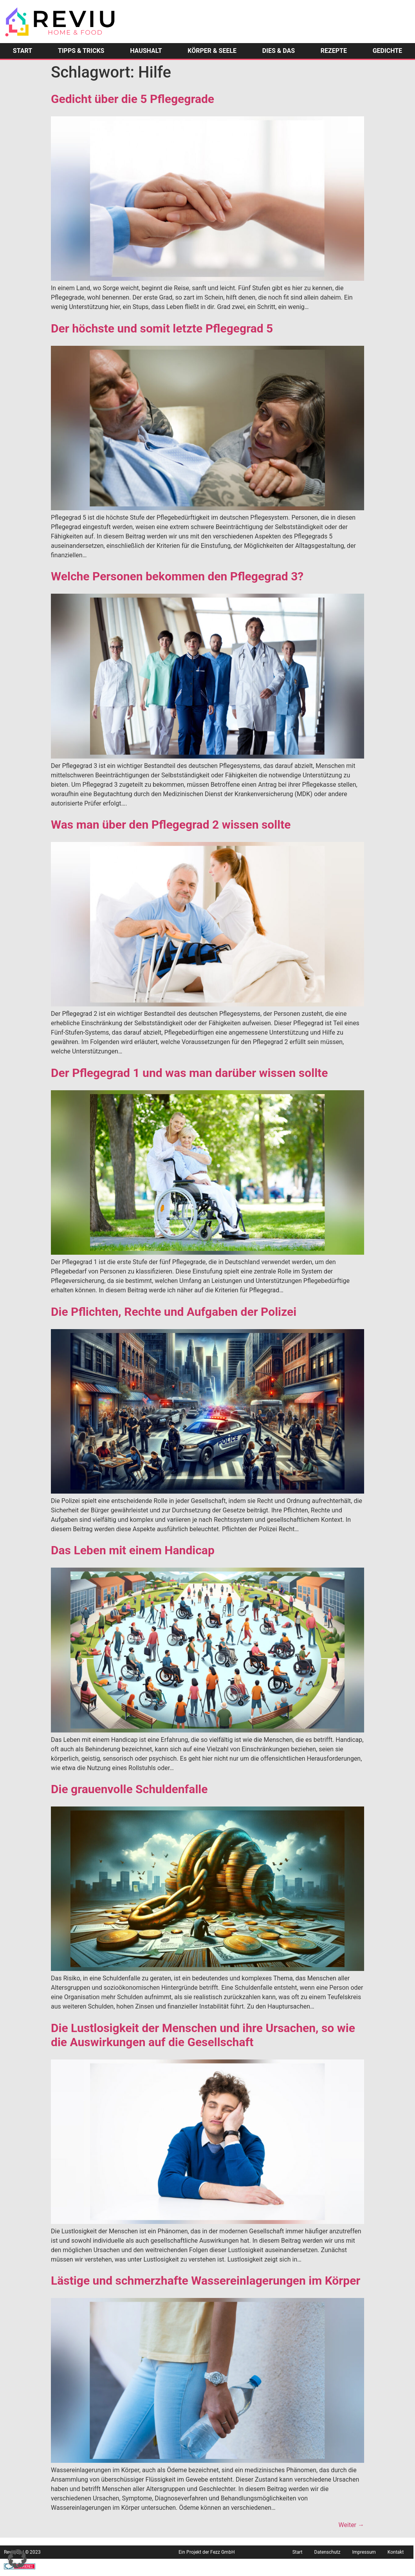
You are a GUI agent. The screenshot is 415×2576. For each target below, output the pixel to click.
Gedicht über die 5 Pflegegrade (132, 99)
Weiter (351, 2525)
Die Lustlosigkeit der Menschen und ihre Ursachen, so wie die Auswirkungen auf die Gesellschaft (203, 2035)
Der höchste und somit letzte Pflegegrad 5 (162, 328)
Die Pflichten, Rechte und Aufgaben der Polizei (173, 1312)
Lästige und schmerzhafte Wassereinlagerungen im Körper (205, 2280)
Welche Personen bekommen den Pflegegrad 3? (177, 576)
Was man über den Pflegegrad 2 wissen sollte (171, 824)
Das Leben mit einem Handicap (133, 1550)
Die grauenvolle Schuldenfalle (129, 1789)
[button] (17, 2559)
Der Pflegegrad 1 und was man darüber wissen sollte (189, 1073)
